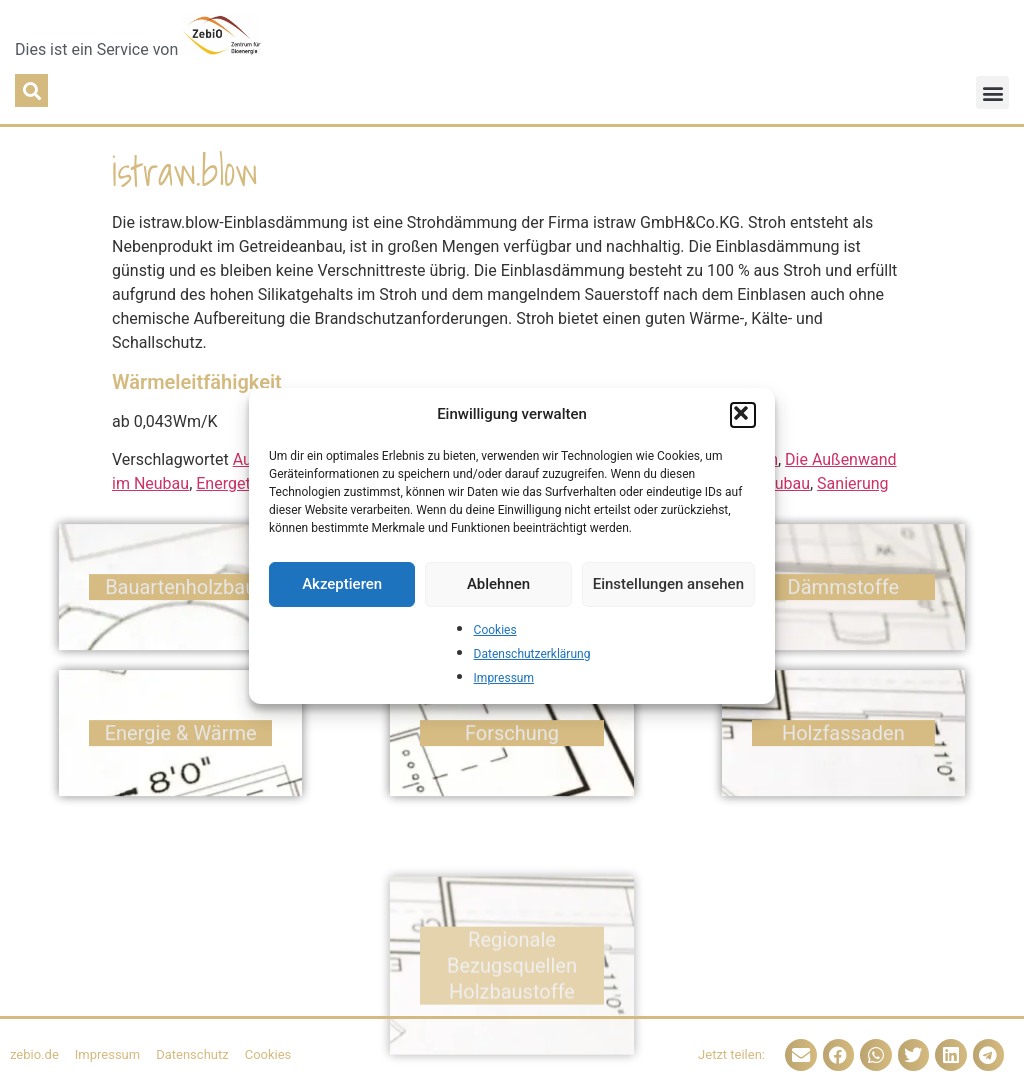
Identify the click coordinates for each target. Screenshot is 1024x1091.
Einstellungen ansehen (668, 584)
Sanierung (852, 483)
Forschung (512, 741)
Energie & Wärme (181, 741)
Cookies (495, 630)
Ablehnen (498, 584)
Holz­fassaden (843, 741)
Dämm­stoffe (843, 595)
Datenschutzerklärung (532, 654)
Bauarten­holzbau (180, 595)
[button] (743, 415)
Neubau (782, 483)
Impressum (504, 678)
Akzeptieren (342, 584)
